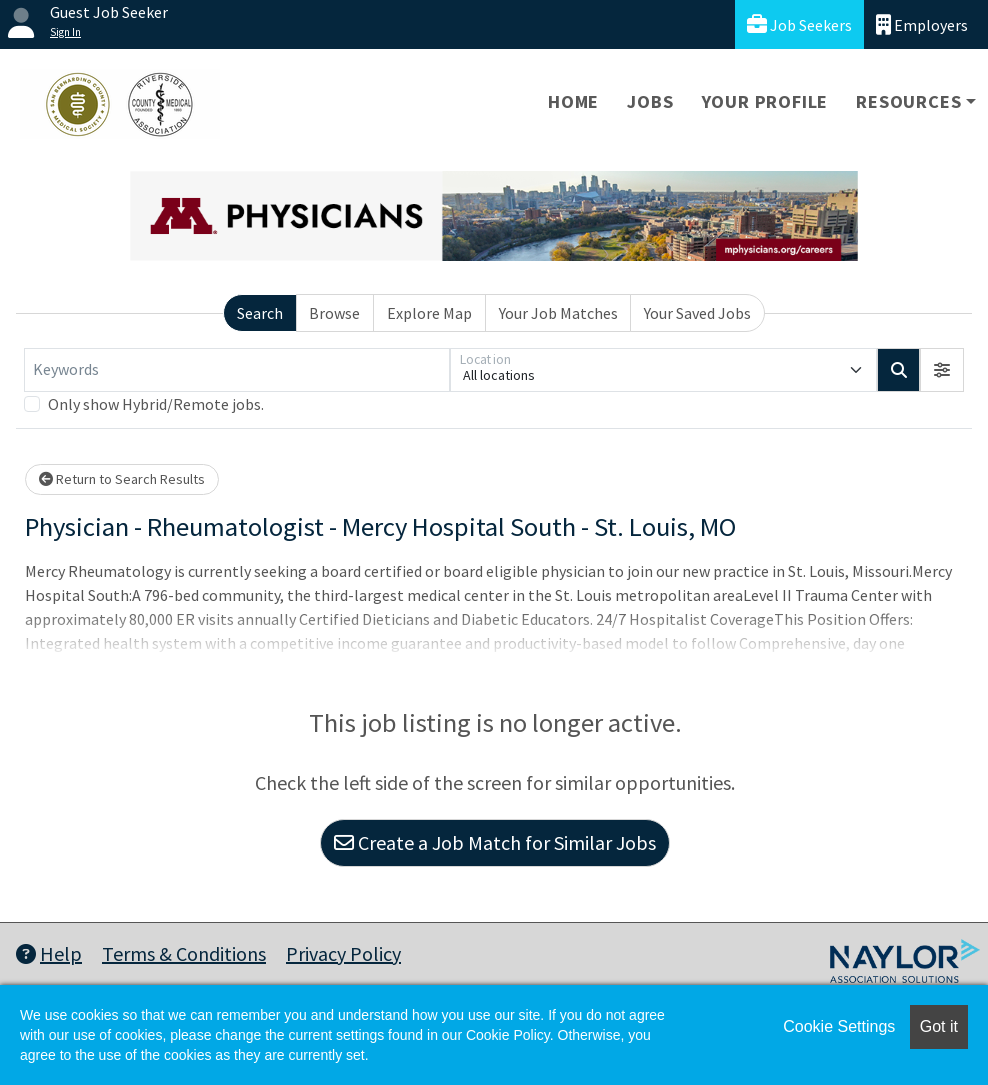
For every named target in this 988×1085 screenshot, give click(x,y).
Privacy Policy (343, 953)
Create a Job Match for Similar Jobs (495, 842)
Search (260, 313)
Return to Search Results (122, 479)
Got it (939, 1026)
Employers (922, 24)
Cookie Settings (839, 1026)
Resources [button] (908, 101)
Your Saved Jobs (697, 313)
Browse (334, 313)
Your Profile (765, 101)
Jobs (650, 101)
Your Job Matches (558, 313)
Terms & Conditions (184, 953)
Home (573, 101)
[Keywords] (237, 370)
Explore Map (429, 313)
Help (49, 953)
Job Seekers (799, 24)
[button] (942, 370)
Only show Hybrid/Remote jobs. (156, 404)
